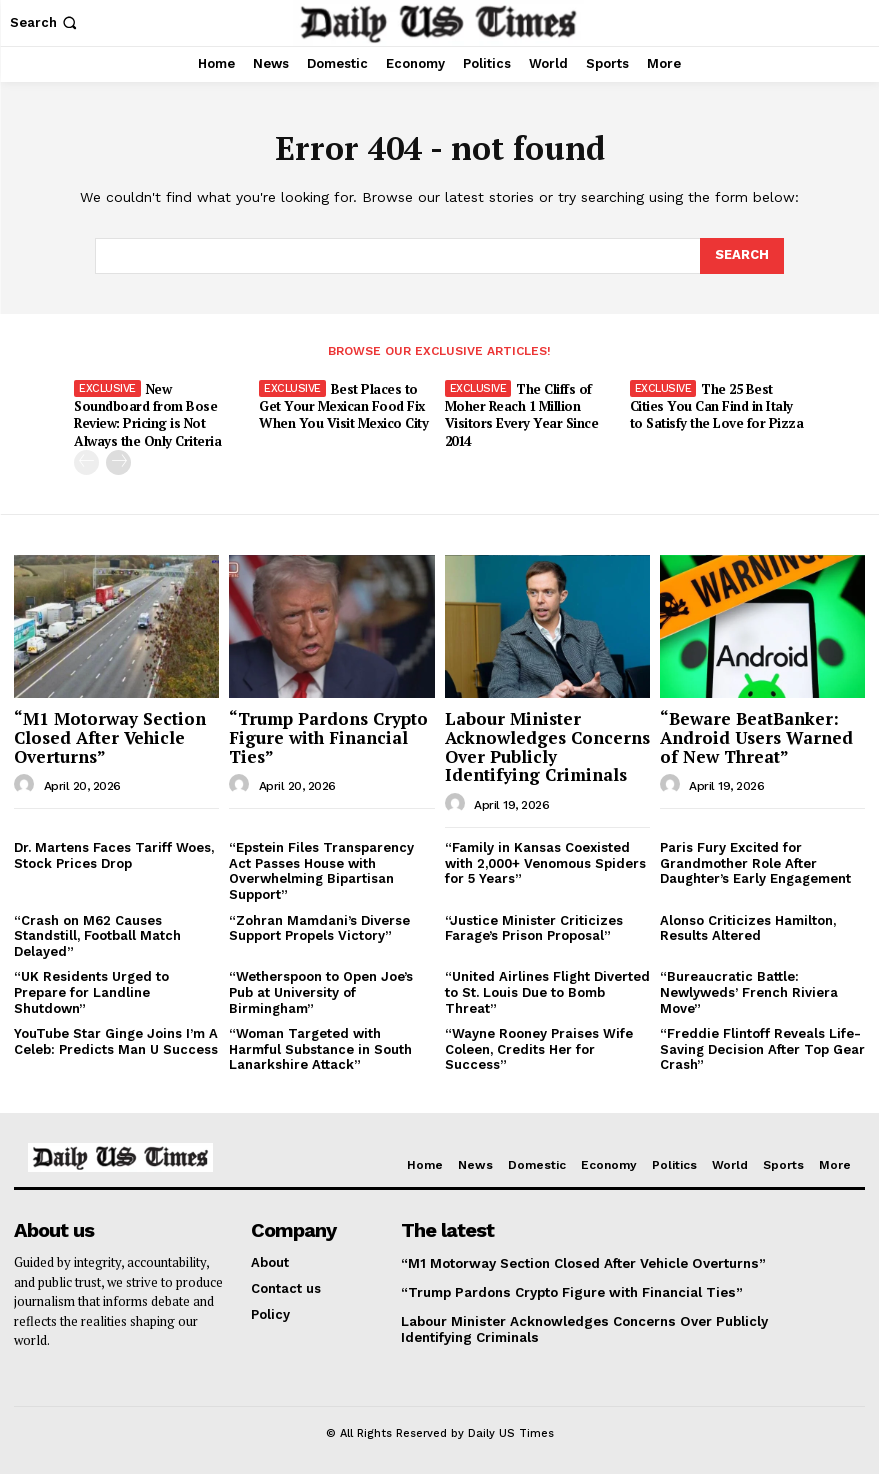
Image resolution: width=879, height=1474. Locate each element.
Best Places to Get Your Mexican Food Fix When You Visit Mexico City (342, 406)
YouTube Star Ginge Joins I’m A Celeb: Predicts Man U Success (116, 1040)
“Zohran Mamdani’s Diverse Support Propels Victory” (319, 926)
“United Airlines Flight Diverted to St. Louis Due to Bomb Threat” (547, 991)
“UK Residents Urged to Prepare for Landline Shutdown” (91, 991)
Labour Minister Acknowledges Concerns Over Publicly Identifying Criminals (547, 745)
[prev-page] (86, 461)
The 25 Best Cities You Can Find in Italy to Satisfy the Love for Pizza (717, 406)
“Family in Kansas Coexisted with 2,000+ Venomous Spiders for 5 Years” (545, 862)
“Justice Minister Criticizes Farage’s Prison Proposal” (534, 926)
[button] (45, 22)
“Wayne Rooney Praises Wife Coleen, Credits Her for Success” (539, 1048)
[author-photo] (27, 784)
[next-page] (118, 461)
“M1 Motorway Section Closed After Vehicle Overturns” (110, 736)
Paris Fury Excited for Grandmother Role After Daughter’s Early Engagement (755, 862)
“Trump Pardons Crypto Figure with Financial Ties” (328, 736)
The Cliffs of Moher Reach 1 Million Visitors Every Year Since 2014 (521, 414)
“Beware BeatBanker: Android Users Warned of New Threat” (756, 736)
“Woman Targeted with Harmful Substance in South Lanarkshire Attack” (320, 1048)
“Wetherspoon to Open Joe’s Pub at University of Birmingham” (321, 991)
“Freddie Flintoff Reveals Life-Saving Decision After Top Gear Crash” (762, 1048)
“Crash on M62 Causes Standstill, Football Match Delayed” (97, 934)
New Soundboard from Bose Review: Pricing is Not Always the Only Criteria (147, 414)
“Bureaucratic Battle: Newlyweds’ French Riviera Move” (749, 991)
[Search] (742, 256)
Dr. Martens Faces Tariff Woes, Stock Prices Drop (114, 854)
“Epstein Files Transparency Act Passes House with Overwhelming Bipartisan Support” (321, 870)
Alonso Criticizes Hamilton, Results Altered (748, 926)
